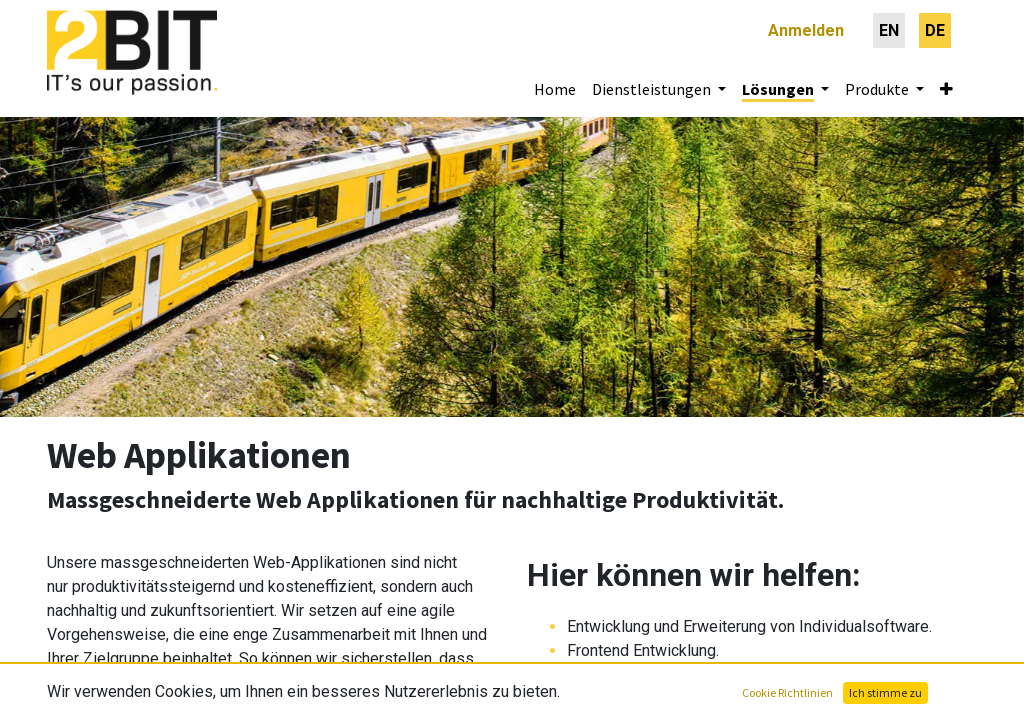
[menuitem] (889, 30)
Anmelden (806, 30)
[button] (946, 89)
